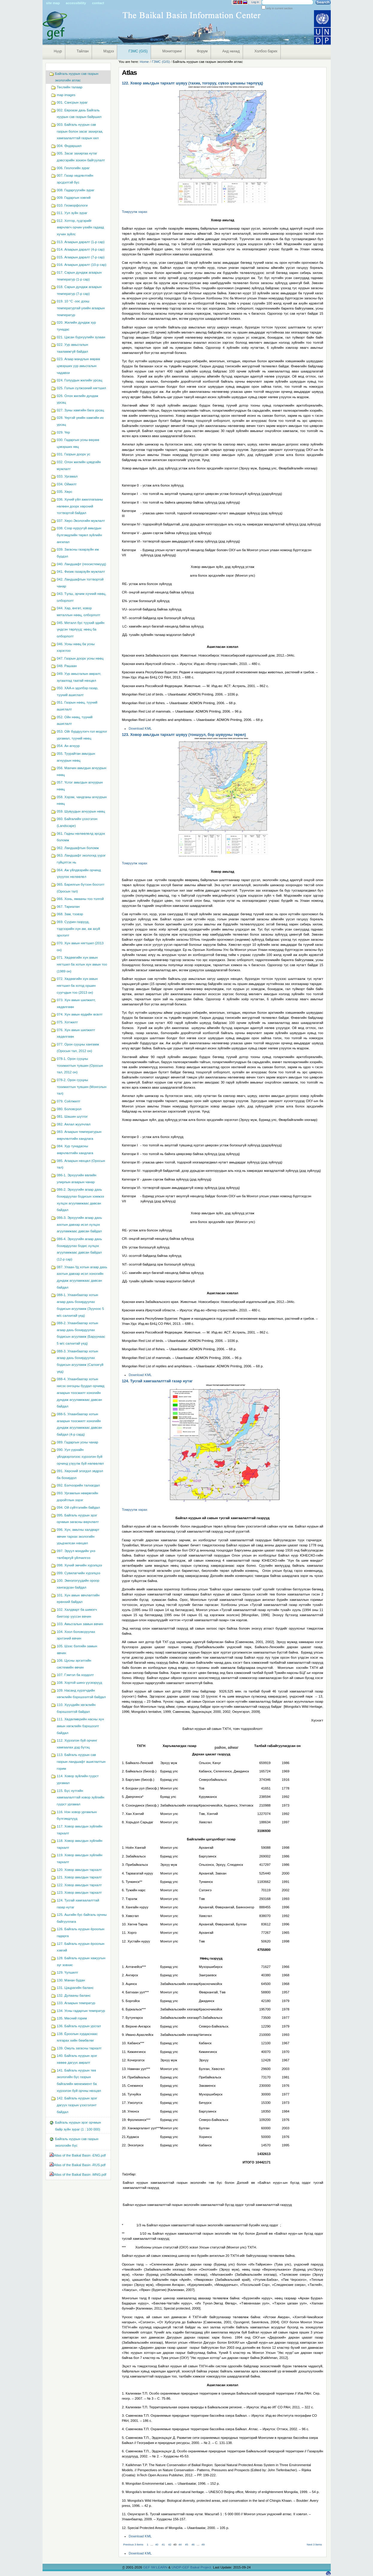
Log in (255, 2)
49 (203, 2544)
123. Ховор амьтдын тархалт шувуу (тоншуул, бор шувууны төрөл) (184, 735)
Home (144, 61)
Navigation (45, 65)
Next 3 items (314, 2544)
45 (186, 2544)
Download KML (140, 728)
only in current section (279, 8)
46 (192, 2544)
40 (156, 2544)
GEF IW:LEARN (155, 2567)
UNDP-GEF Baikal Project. (192, 2567)
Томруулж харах (134, 211)
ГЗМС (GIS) (138, 51)
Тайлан (83, 51)
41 (163, 2544)
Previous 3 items (133, 2544)
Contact (98, 3)
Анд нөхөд (231, 51)
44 (180, 2544)
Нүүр (58, 51)
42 (169, 2544)
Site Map (53, 3)
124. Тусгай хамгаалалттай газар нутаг (157, 1381)
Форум (202, 51)
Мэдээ (108, 51)
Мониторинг (172, 51)
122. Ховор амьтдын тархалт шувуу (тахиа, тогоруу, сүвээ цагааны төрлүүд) (192, 83)
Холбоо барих (265, 51)
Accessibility (76, 3)
